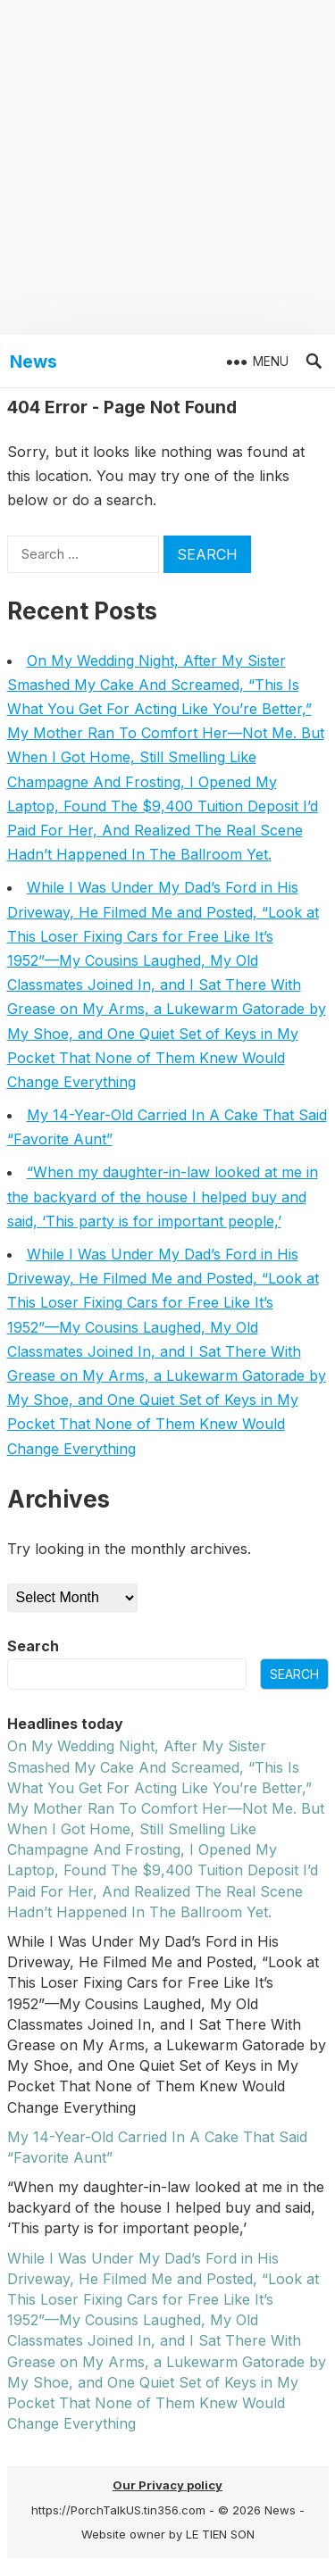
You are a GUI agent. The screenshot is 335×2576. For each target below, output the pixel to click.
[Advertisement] (167, 167)
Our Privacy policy (167, 2485)
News (33, 361)
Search (33, 1646)
